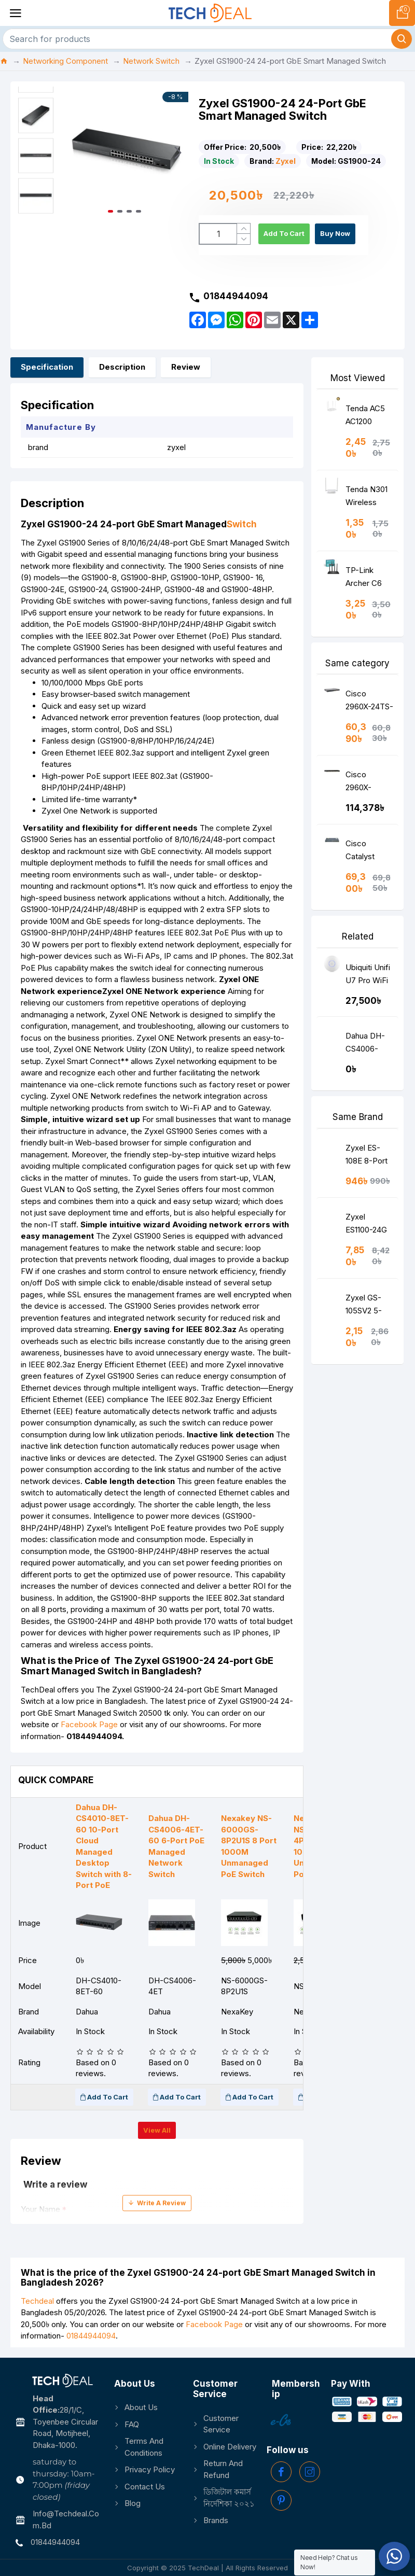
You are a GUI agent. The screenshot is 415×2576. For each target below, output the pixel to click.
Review (185, 367)
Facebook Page (89, 1724)
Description (122, 367)
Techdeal (37, 2301)
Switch (242, 524)
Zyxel (285, 161)
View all (157, 2130)
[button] (178, 152)
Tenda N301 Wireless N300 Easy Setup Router (368, 498)
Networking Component (65, 61)
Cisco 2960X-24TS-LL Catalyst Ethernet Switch (369, 702)
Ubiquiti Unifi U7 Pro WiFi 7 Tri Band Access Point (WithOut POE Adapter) (369, 976)
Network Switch (151, 61)
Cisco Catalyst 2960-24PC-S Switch (367, 852)
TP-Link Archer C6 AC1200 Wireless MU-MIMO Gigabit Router (364, 579)
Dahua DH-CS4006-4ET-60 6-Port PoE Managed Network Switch (365, 1044)
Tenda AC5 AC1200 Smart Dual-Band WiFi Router (366, 417)
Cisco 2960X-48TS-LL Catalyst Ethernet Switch (361, 783)
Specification (47, 367)
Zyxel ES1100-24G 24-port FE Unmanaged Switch (367, 1225)
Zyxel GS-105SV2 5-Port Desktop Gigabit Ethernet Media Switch (369, 1306)
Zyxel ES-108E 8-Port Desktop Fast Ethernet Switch (369, 1156)
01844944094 (91, 2336)
